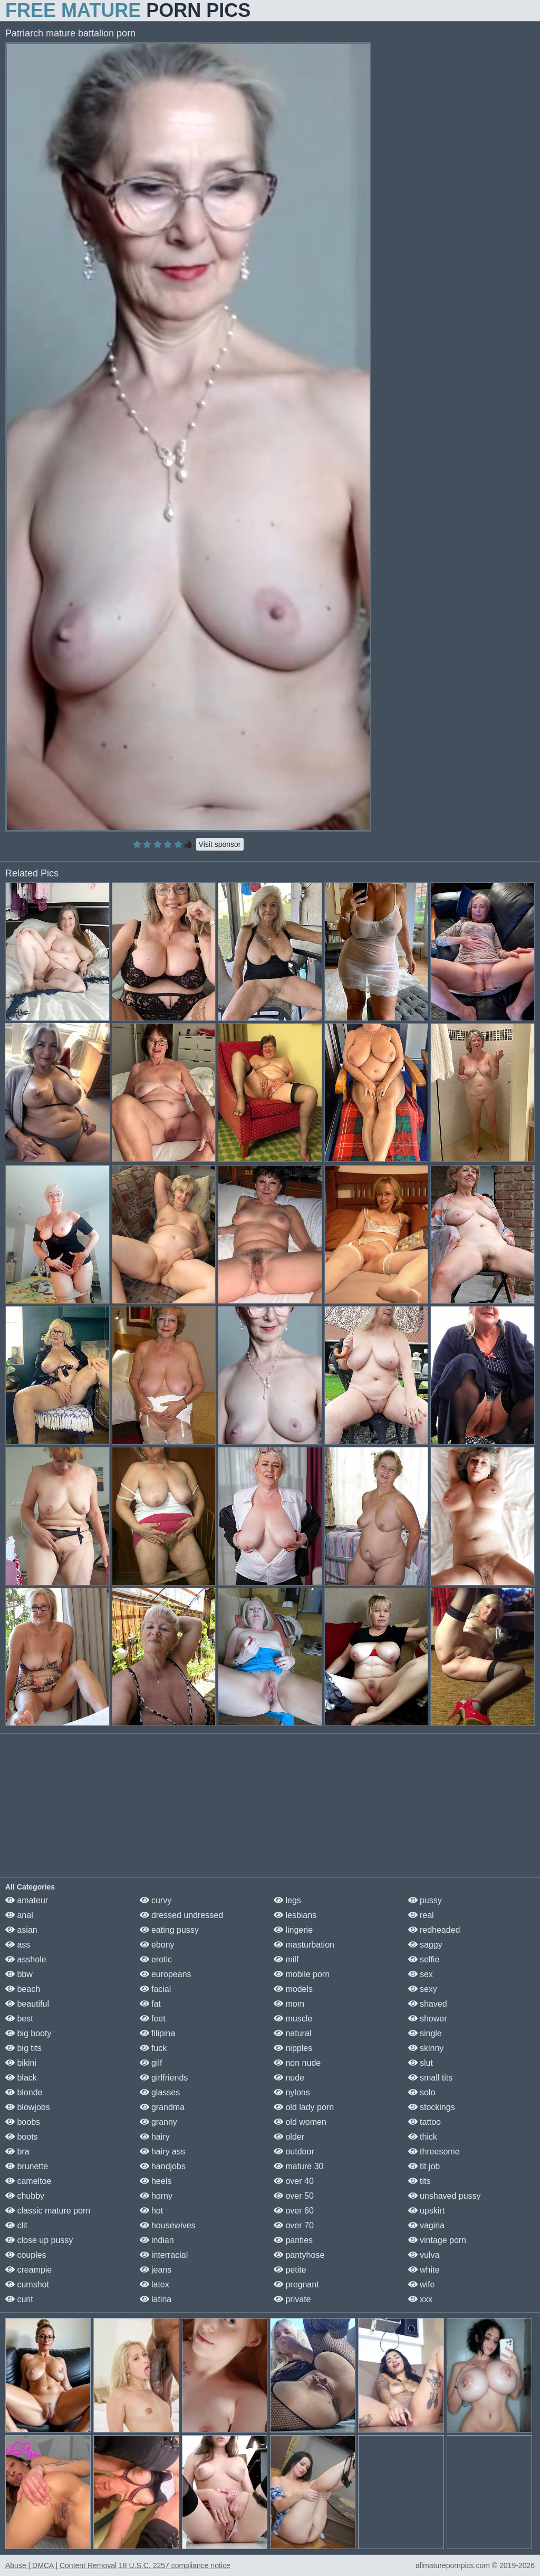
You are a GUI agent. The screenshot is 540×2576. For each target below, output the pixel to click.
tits (419, 2181)
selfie (424, 1959)
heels (156, 2181)
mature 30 (298, 2166)
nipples (293, 2048)
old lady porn (304, 2107)
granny (158, 2121)
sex (420, 1974)
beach (22, 1989)
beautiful (27, 2003)
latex (154, 2284)
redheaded (434, 1929)
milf (286, 1959)
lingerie (293, 1929)
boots (21, 2136)
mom (289, 2003)
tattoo (424, 2121)
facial (155, 1989)
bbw (19, 1974)
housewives (168, 2225)
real (421, 1915)
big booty (28, 2033)
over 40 (294, 2181)
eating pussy (169, 1929)
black (21, 2077)
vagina (426, 2225)
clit (16, 2225)
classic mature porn (47, 2210)
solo (422, 2092)
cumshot (27, 2284)
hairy (155, 2136)
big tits (23, 2048)
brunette (26, 2166)
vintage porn (437, 2240)
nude (289, 2077)
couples (25, 2254)
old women (300, 2121)
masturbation (304, 1944)
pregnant (296, 2284)
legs (287, 1900)
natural (292, 2033)
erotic (156, 1959)
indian (157, 2240)
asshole (25, 1959)
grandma (162, 2107)
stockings (431, 2107)
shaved (427, 2003)
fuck (153, 2048)
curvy (156, 1900)
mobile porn (302, 1974)
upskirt (426, 2210)
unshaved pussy (444, 2195)
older (289, 2136)
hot (151, 2210)
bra (17, 2151)
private (292, 2299)
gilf (151, 2062)
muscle (293, 2018)
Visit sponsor (220, 844)
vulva (424, 2254)
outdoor (294, 2151)
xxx (420, 2299)
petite (290, 2269)
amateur (26, 1900)
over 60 (294, 2210)
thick (422, 2136)
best (19, 2018)
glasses (160, 2092)
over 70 (294, 2225)
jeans (156, 2269)
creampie (28, 2269)
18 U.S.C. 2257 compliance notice (174, 2565)
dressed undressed (182, 1915)
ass (17, 1944)
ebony (157, 1944)
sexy (422, 1989)
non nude (297, 2062)
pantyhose (299, 2254)
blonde (24, 2092)
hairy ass (162, 2151)
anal (19, 1915)
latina (156, 2299)
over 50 (294, 2195)
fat (150, 2003)
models (293, 1989)
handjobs (163, 2166)
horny (156, 2195)
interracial (164, 2254)
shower (427, 2018)
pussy (425, 1900)
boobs (22, 2121)
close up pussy (39, 2240)
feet (153, 2018)
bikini (20, 2062)
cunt (19, 2299)
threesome (434, 2151)
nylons (292, 2092)
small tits (430, 2077)
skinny (426, 2048)
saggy (425, 1944)
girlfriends (164, 2077)
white (424, 2269)
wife (421, 2284)
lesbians (295, 1915)
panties (293, 2240)
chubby (24, 2195)
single (425, 2033)
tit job (424, 2166)
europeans (165, 1974)
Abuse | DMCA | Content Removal (61, 2565)
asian (21, 1929)
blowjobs (27, 2107)
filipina (158, 2033)
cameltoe (28, 2181)
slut (420, 2062)
